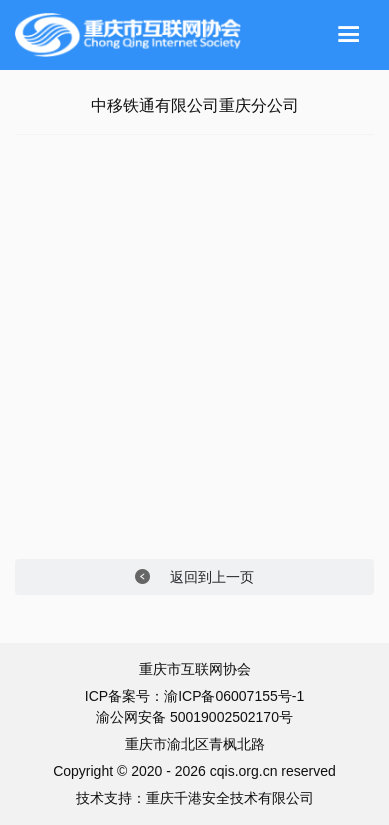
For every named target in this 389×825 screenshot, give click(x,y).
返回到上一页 (194, 577)
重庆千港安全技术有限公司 (230, 798)
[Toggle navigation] (349, 35)
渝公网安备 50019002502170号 (194, 717)
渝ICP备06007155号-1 (234, 696)
